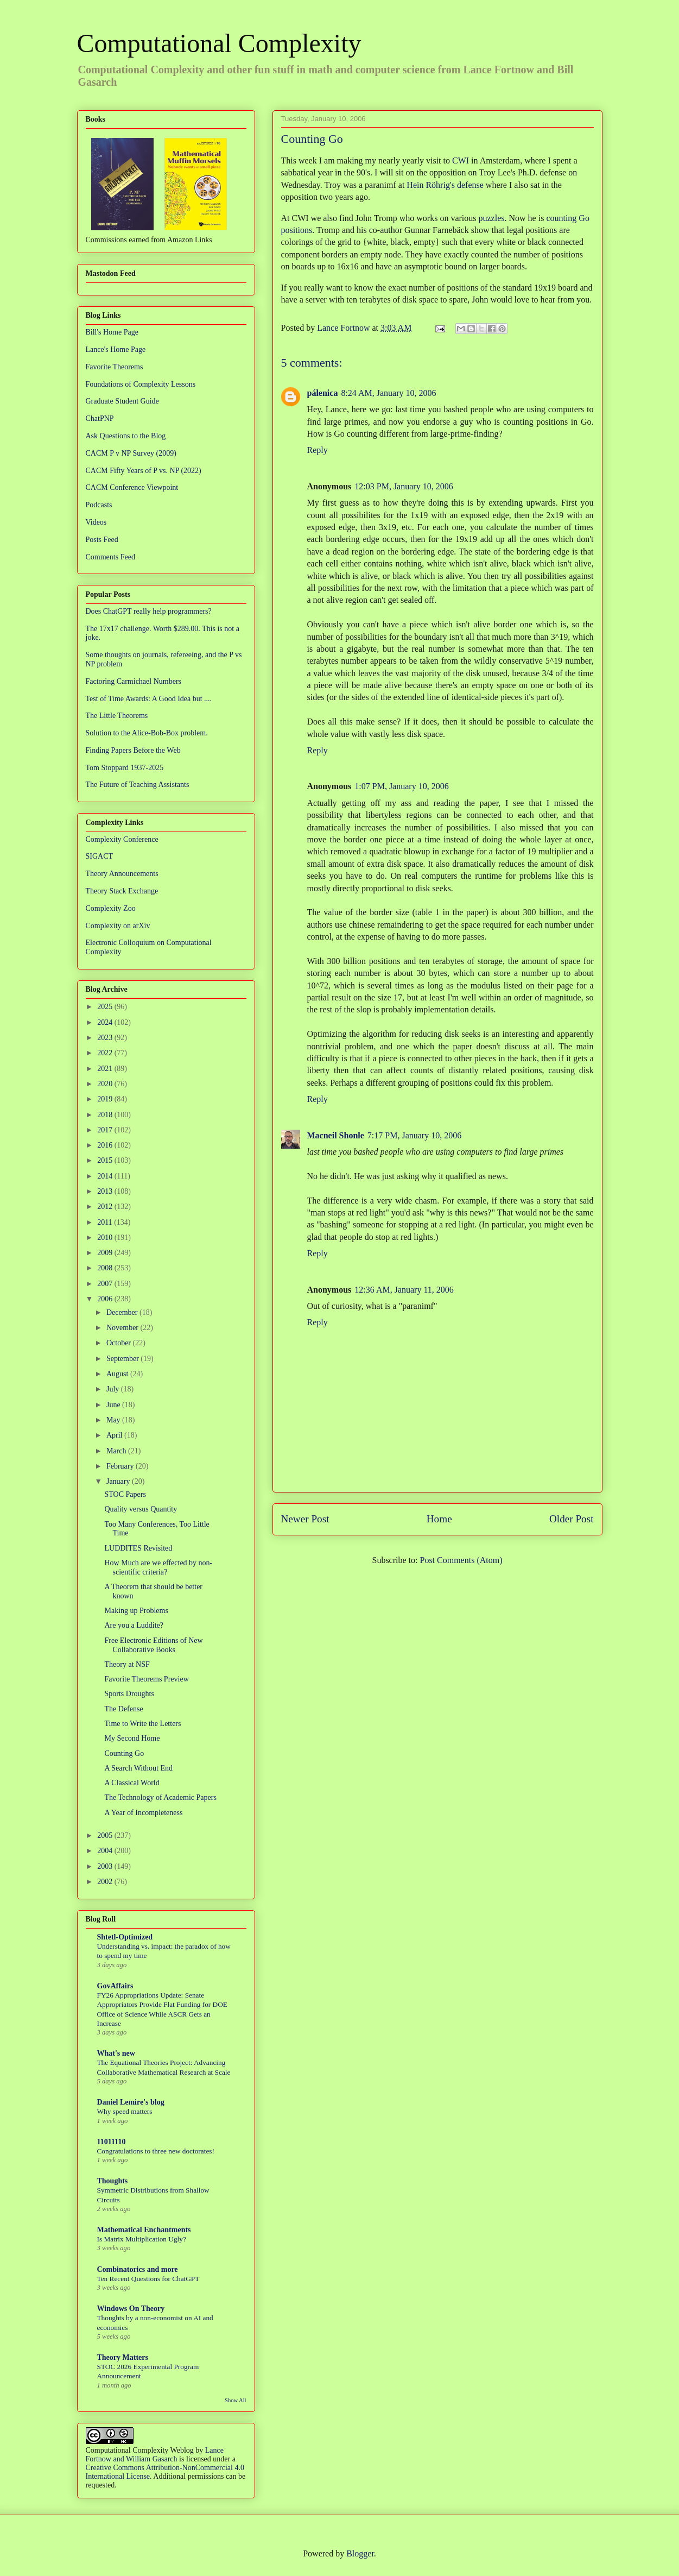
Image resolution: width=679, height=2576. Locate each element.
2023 (106, 1038)
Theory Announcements (122, 874)
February (121, 1466)
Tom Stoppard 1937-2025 (125, 768)
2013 (106, 1191)
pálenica (322, 393)
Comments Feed (110, 557)
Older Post (571, 1519)
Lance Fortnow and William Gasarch (155, 2454)
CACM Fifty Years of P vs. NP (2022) (143, 471)
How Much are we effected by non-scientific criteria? (158, 1567)
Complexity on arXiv (118, 926)
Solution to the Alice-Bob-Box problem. (147, 733)
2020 (106, 1084)
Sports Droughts (129, 1694)
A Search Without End (138, 1768)
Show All (235, 2400)
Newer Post (305, 1519)
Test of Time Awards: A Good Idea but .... (149, 699)
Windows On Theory (131, 2308)
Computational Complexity (219, 43)
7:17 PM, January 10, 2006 (414, 1135)
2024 (106, 1022)
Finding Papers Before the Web (133, 750)
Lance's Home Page (116, 349)
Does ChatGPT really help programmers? (149, 611)
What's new (116, 2053)
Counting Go (124, 1753)
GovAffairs (115, 1986)
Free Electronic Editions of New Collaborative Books (153, 1645)
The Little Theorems (117, 715)
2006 (106, 1299)
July (113, 1389)
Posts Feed (102, 540)
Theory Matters (122, 2357)
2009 (106, 1253)
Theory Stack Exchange (122, 891)
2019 (106, 1099)
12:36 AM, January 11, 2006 (404, 1289)
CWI (460, 160)
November (123, 1328)
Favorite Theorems (114, 367)
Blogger (360, 2553)
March (117, 1451)
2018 (106, 1115)
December (122, 1312)
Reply (317, 450)
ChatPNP (100, 418)
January (119, 1481)
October (119, 1343)
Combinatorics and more (137, 2269)
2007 (106, 1284)
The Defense (123, 1709)
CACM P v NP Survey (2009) (131, 453)
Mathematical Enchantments (144, 2230)
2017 (106, 1130)
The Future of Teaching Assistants (137, 784)
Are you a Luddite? (133, 1625)
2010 (106, 1237)
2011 (105, 1222)
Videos (96, 522)
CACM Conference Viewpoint (132, 487)
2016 (106, 1145)
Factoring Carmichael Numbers (134, 681)
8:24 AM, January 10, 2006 (388, 393)
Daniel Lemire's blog (130, 2102)
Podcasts (99, 505)
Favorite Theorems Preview (146, 1679)
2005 (106, 1835)
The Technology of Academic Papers (160, 1797)
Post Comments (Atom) (461, 1560)
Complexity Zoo (111, 908)
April (115, 1435)
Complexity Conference (122, 839)
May (114, 1420)
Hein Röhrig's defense (445, 185)
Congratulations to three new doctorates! (155, 2151)
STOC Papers (124, 1494)
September (123, 1359)
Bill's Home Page (112, 332)
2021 (106, 1069)
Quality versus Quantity (140, 1509)
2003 (106, 1866)
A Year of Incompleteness (143, 1813)
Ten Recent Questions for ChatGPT (148, 2279)
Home (439, 1519)
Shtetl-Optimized (125, 1937)
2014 (106, 1176)
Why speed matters (125, 2111)
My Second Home (132, 1738)
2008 (106, 1268)
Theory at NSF (126, 1664)
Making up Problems (136, 1611)
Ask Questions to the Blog (126, 436)
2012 (106, 1206)
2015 (106, 1160)
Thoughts (112, 2181)
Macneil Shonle (335, 1135)
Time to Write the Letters (142, 1724)
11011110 (111, 2142)
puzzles (492, 218)
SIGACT (99, 856)
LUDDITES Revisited (138, 1548)
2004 (106, 1851)
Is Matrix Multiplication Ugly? (141, 2239)
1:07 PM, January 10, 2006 (401, 786)
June (114, 1405)
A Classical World (131, 1783)
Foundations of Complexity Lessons (141, 384)
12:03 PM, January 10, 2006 (403, 486)
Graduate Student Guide (122, 401)
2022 (106, 1053)
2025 (106, 1007)
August (118, 1374)
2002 (106, 1882)
